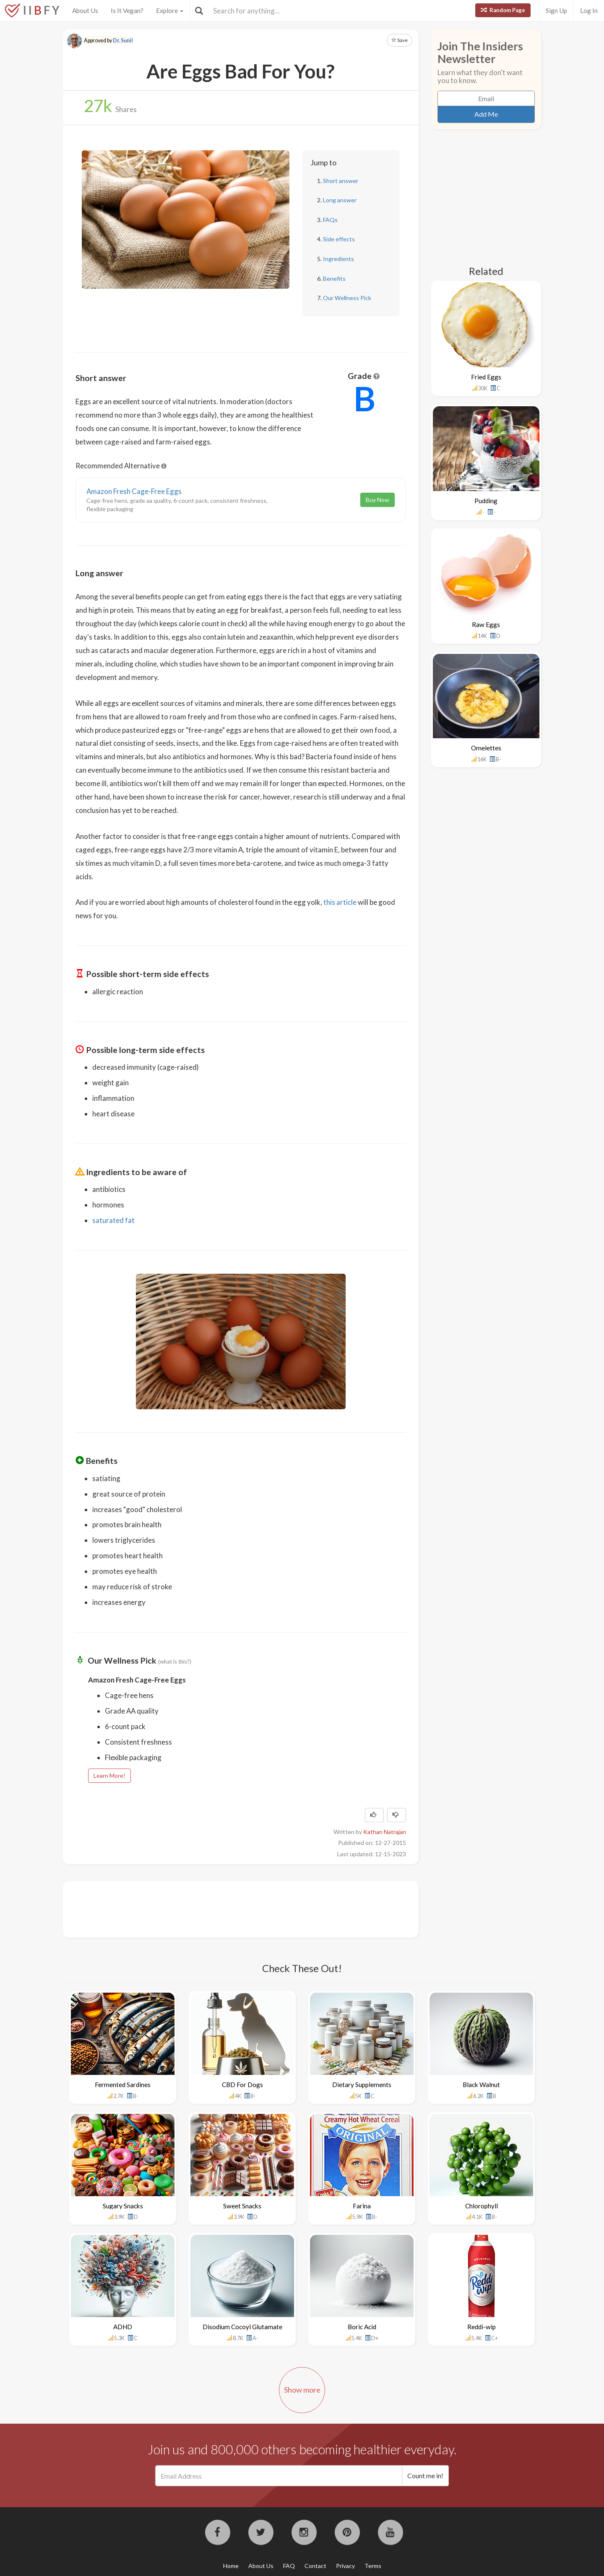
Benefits (334, 278)
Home (231, 2565)
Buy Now (377, 499)
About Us (85, 10)
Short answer (340, 180)
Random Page (503, 10)
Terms (372, 2565)
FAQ (289, 2565)
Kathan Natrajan (384, 1831)
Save (399, 40)
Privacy (345, 2565)
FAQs (330, 219)
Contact (315, 2565)
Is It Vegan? (127, 10)
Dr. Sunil (123, 40)
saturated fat (113, 1220)
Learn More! (109, 1775)
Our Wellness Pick (347, 297)
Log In (589, 10)
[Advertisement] (228, 1908)
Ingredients (338, 258)
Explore (169, 10)
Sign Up (556, 10)
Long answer (340, 200)
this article (340, 902)
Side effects (339, 239)
